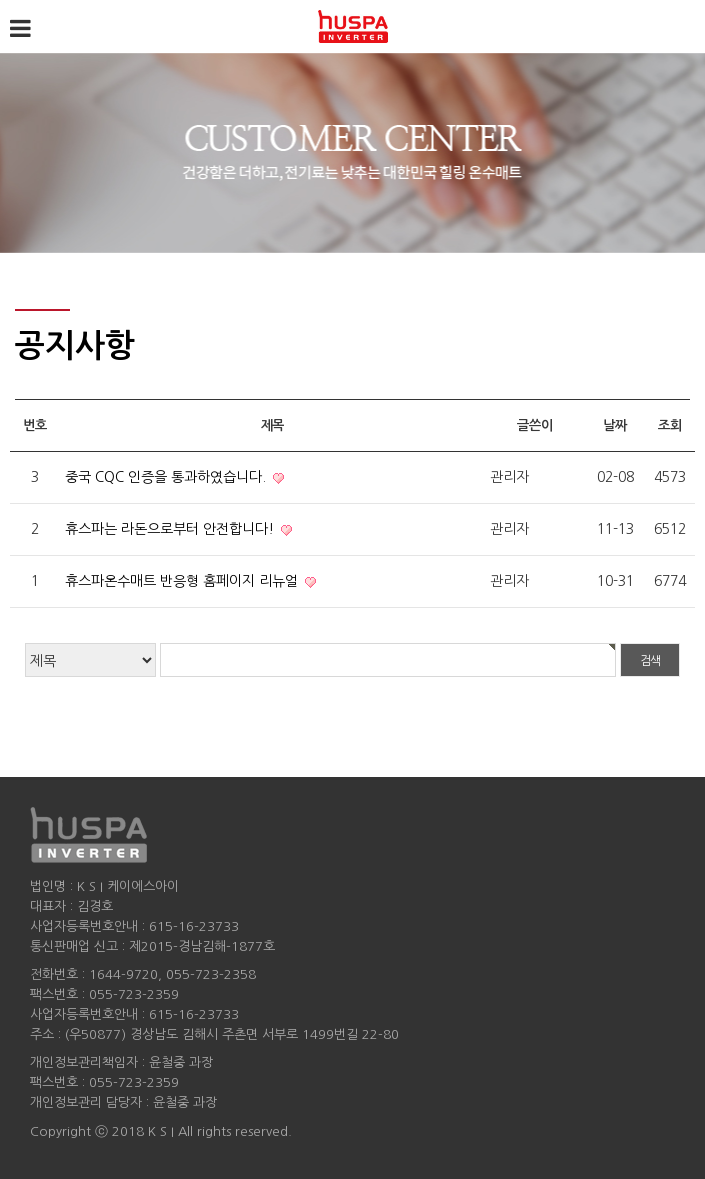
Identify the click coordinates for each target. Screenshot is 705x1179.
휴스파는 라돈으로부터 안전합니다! (171, 529)
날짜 (614, 425)
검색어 (0, 0)
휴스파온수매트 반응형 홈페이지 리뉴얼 (183, 581)
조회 (669, 425)
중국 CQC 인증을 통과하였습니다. (167, 477)
